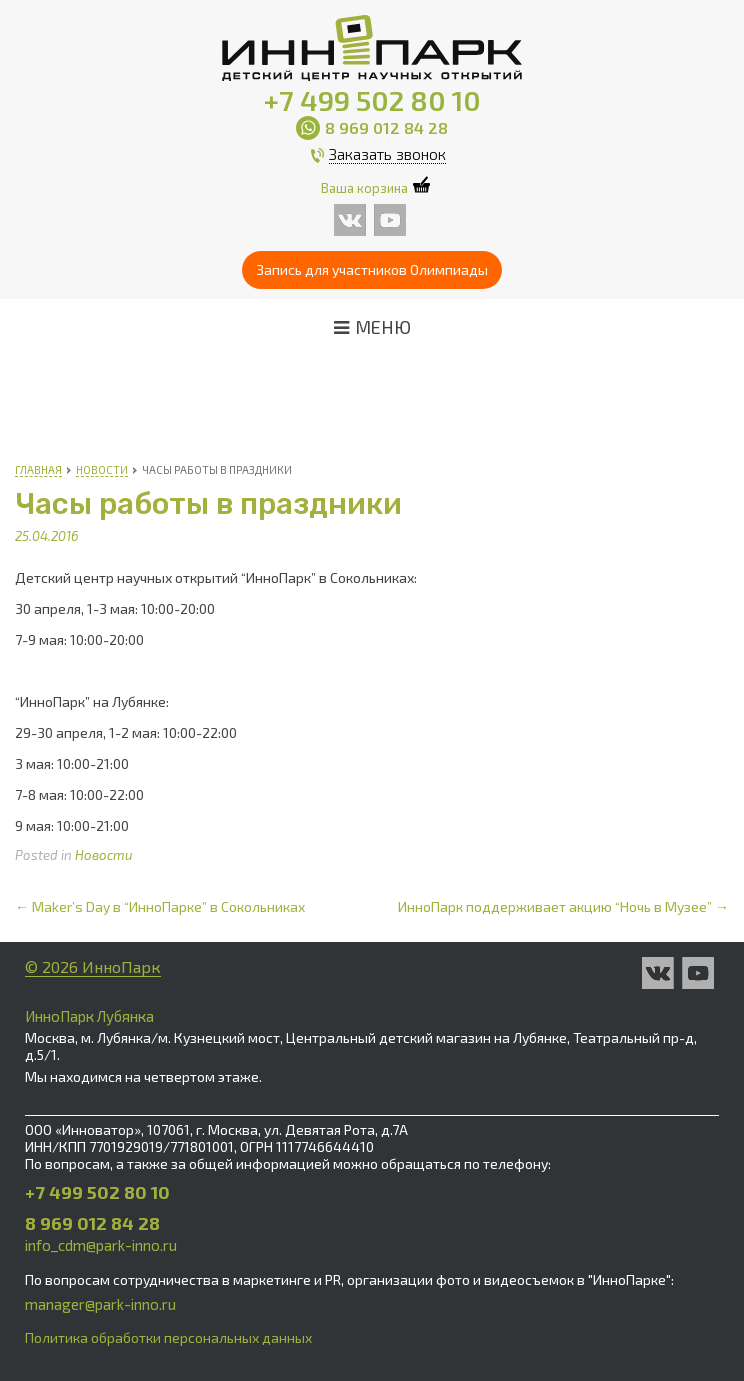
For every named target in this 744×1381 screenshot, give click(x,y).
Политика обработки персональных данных (168, 1337)
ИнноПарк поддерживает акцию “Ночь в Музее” (563, 906)
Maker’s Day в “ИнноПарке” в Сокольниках (160, 906)
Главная (38, 469)
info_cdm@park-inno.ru (101, 1245)
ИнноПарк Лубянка (89, 1016)
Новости (104, 855)
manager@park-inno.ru (100, 1304)
